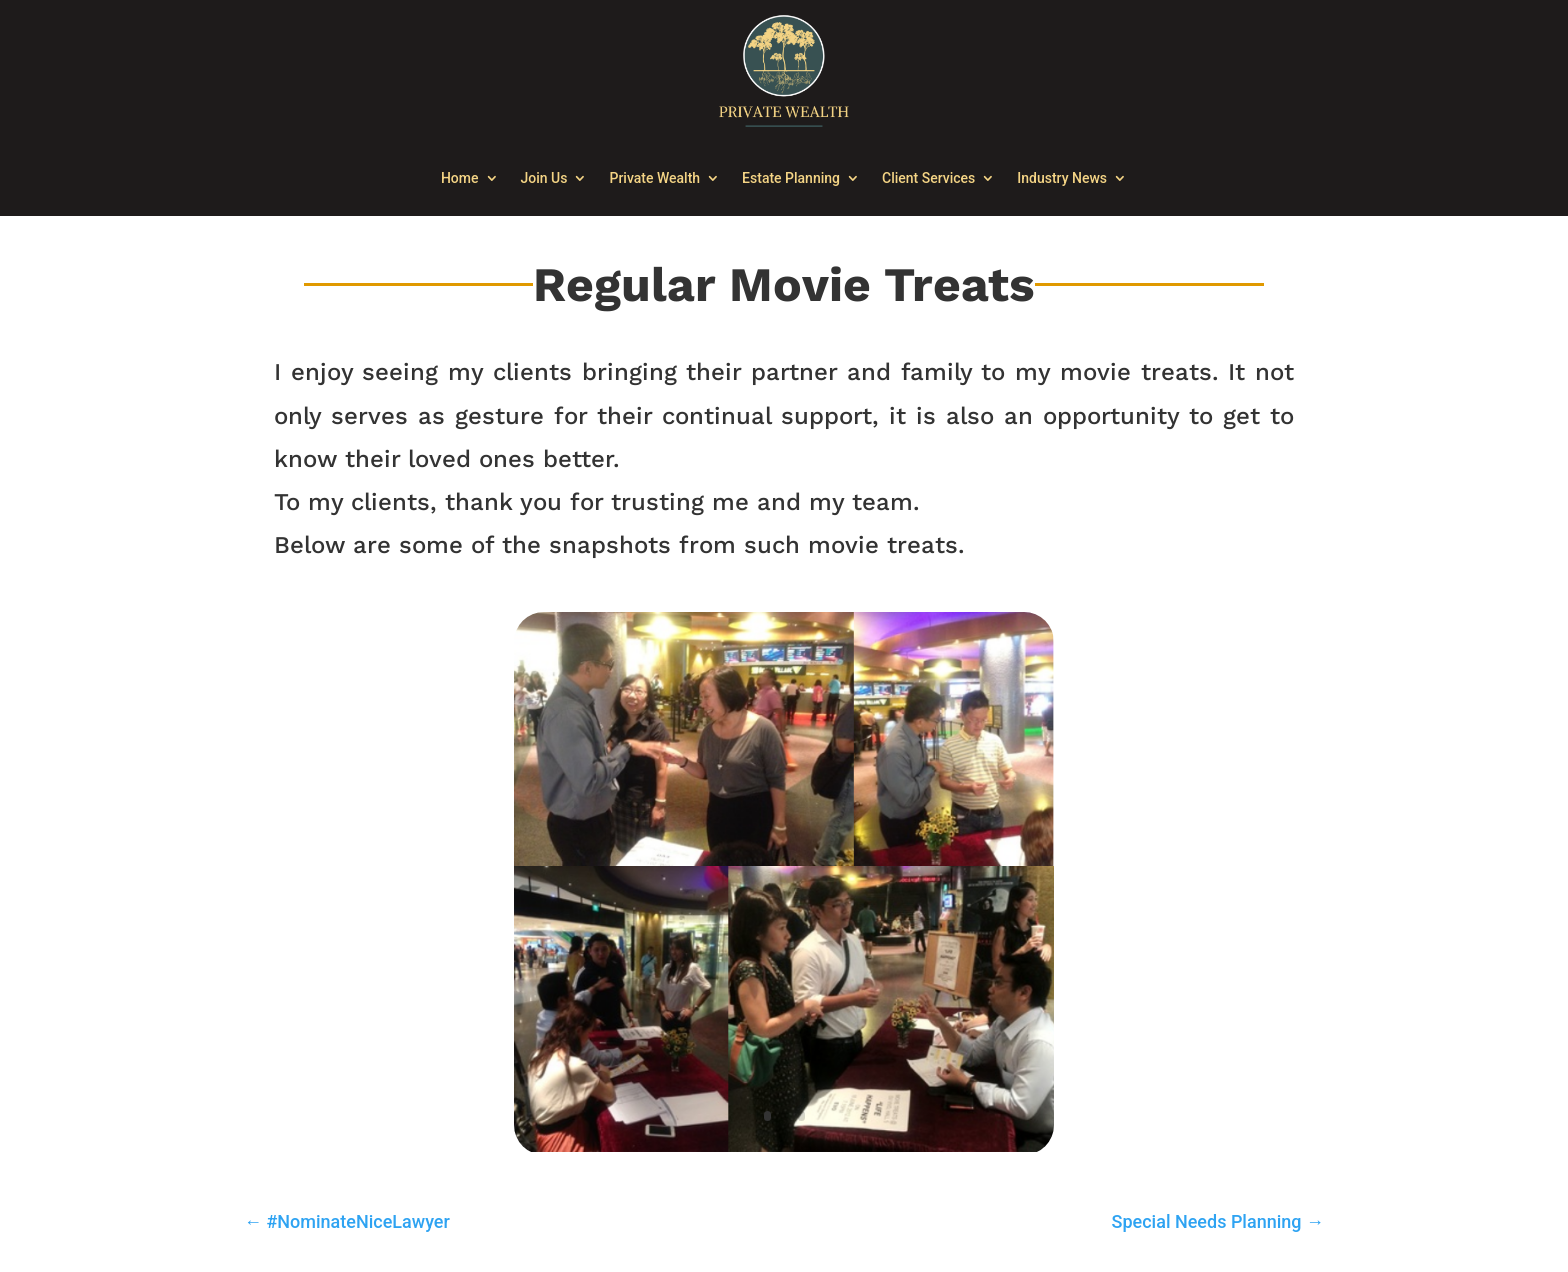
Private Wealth (654, 178)
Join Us (544, 178)
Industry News (1062, 178)
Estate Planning (791, 178)
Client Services (928, 178)
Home (460, 178)
